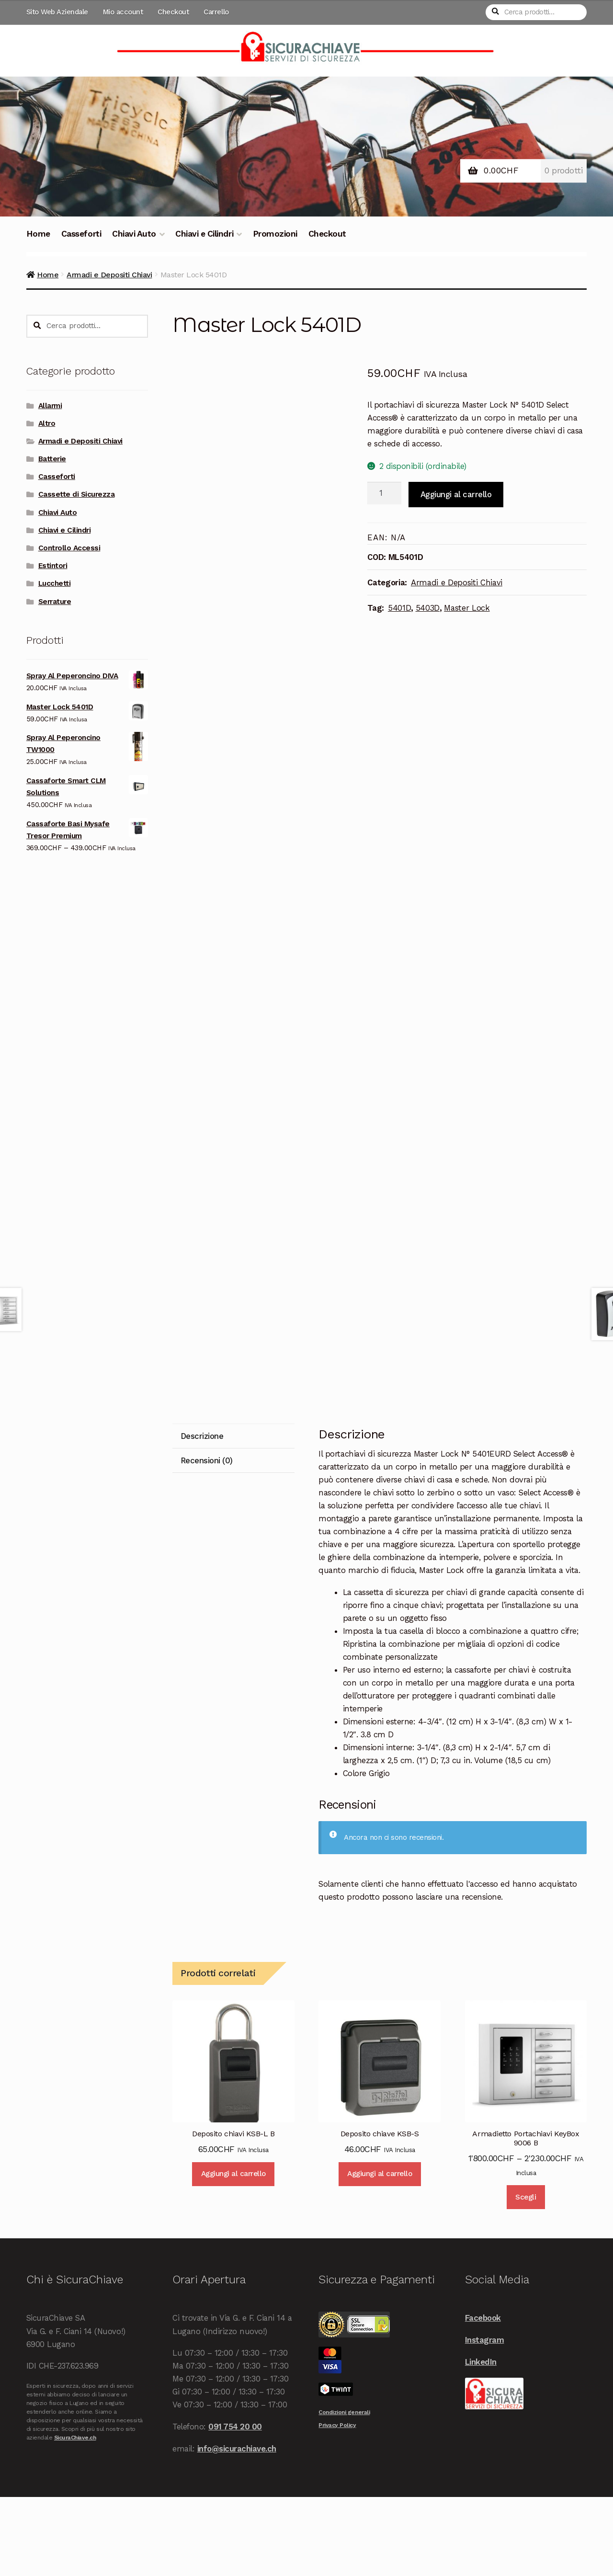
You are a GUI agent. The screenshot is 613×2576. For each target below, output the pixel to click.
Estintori (53, 565)
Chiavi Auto (134, 234)
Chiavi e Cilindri (204, 234)
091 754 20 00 (235, 2506)
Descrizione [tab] (202, 1515)
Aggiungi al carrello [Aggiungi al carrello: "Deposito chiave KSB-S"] (379, 2253)
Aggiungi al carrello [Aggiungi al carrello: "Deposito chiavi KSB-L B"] (233, 2253)
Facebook (483, 2397)
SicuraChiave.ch (75, 2517)
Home (38, 234)
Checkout (173, 12)
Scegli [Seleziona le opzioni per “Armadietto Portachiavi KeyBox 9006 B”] (525, 2276)
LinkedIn (481, 2441)
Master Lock (466, 608)
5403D (428, 608)
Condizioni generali (344, 2491)
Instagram (484, 2419)
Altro (47, 423)
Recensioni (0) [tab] (207, 1540)
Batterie (52, 459)
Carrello (216, 12)
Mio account (123, 12)
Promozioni (275, 234)
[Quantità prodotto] (384, 493)
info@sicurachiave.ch (236, 2528)
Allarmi (50, 405)
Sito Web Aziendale (57, 12)
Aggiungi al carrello (456, 494)
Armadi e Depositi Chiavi (109, 274)
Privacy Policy (337, 2504)
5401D (399, 608)
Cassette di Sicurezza (76, 494)
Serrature (54, 601)
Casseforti (81, 234)
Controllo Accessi (69, 548)
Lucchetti (54, 583)
